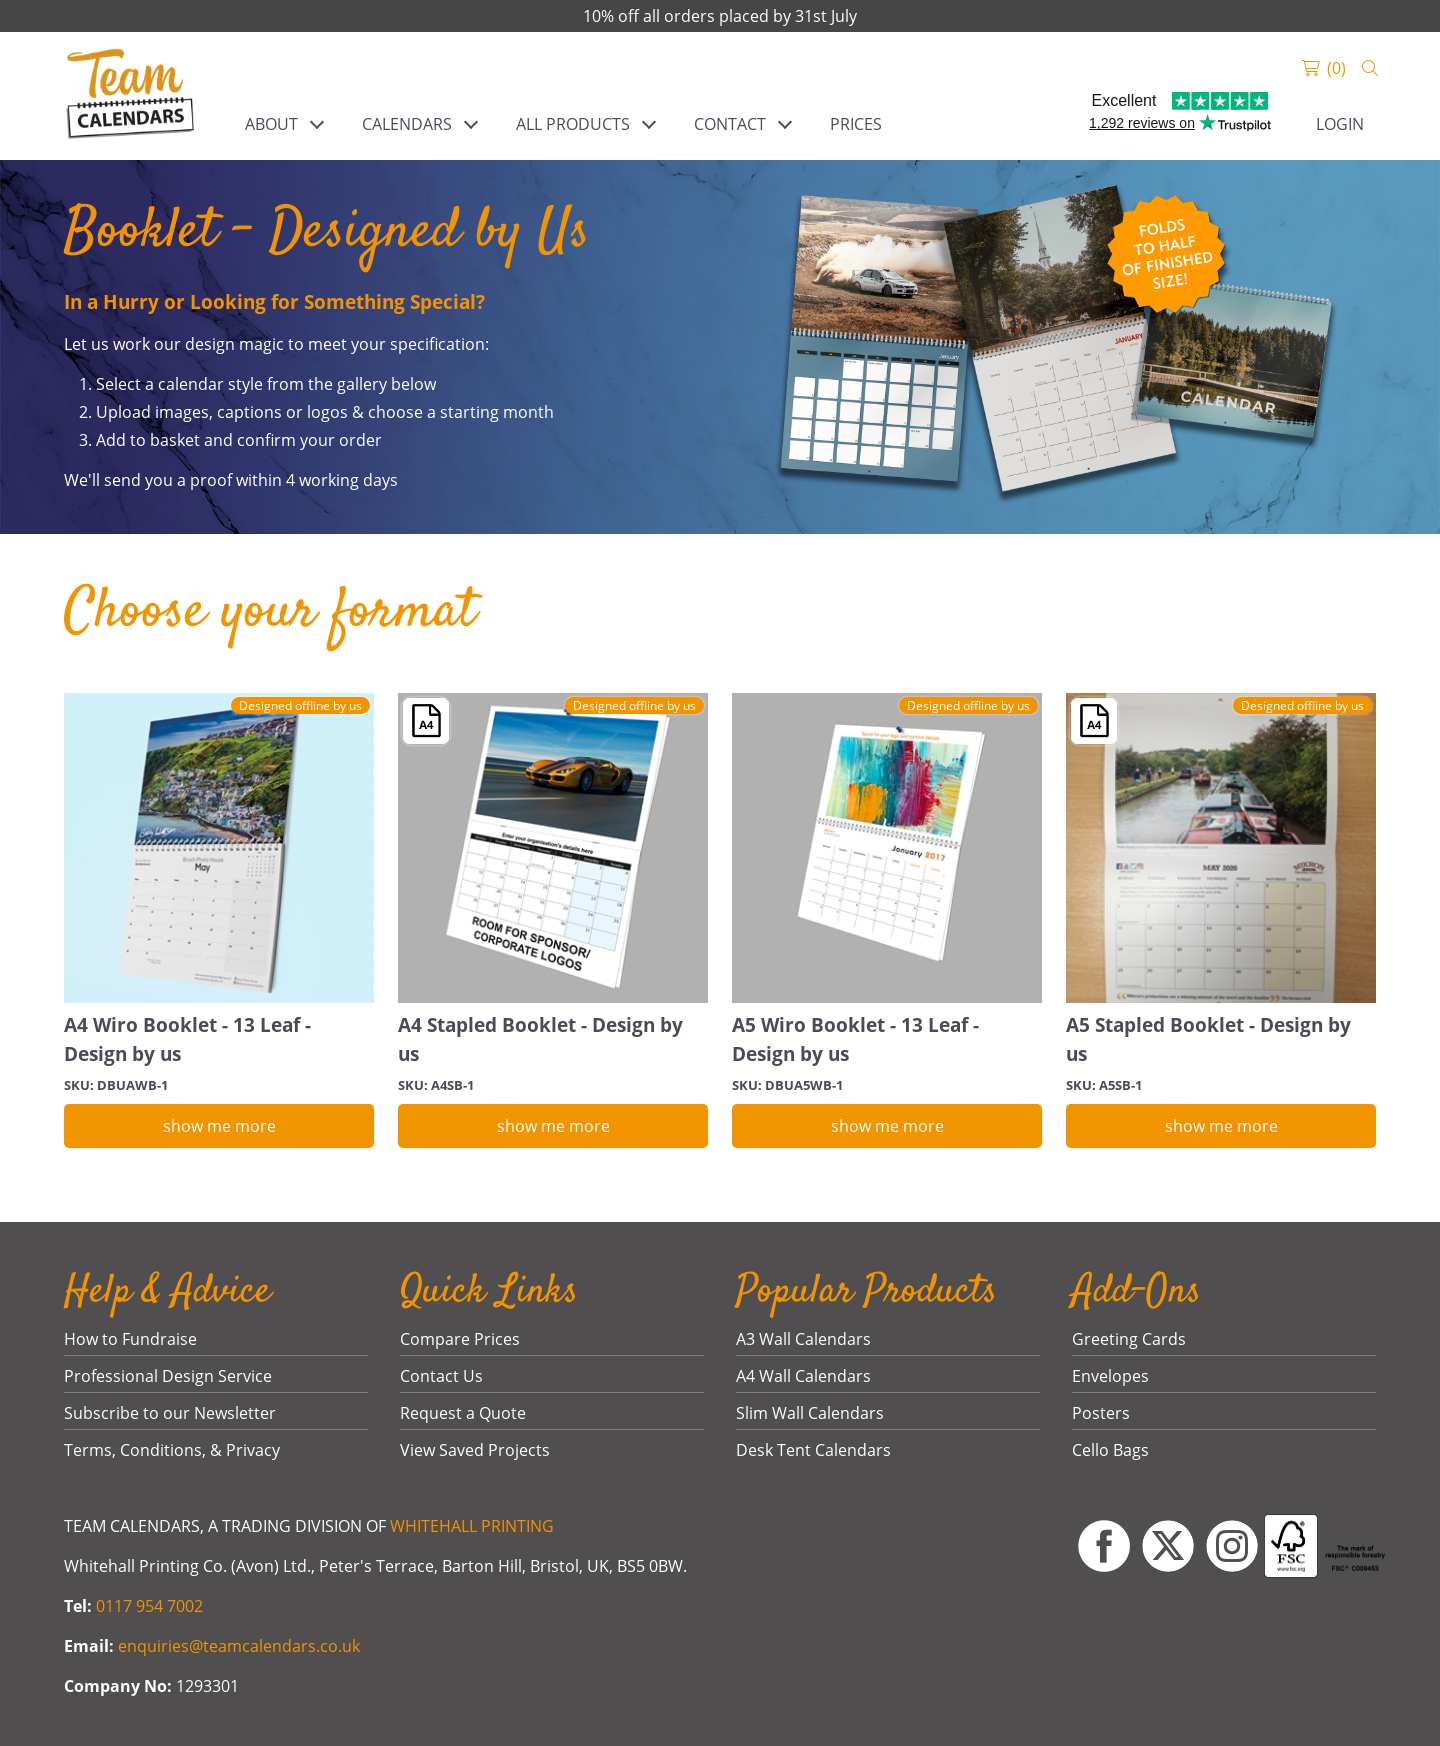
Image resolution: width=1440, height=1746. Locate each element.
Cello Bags (1110, 1450)
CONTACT (730, 124)
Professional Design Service (168, 1376)
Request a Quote (463, 1413)
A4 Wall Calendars (803, 1376)
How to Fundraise (130, 1339)
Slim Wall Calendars (810, 1413)
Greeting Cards (1129, 1339)
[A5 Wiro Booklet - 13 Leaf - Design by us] (887, 848)
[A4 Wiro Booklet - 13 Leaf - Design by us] (219, 848)
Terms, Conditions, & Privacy (172, 1450)
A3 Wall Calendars (803, 1339)
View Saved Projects (475, 1450)
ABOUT (271, 124)
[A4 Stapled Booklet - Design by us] (553, 848)
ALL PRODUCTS (573, 124)
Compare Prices (460, 1339)
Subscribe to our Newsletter (170, 1413)
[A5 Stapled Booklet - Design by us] (1221, 848)
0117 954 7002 (149, 1606)
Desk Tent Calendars (813, 1450)
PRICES (856, 124)
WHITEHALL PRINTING (472, 1526)
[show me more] (219, 1126)
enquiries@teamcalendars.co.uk (239, 1646)
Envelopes (1110, 1376)
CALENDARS (407, 124)
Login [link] (1340, 124)
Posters (1101, 1413)
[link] (130, 96)
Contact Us (441, 1376)
